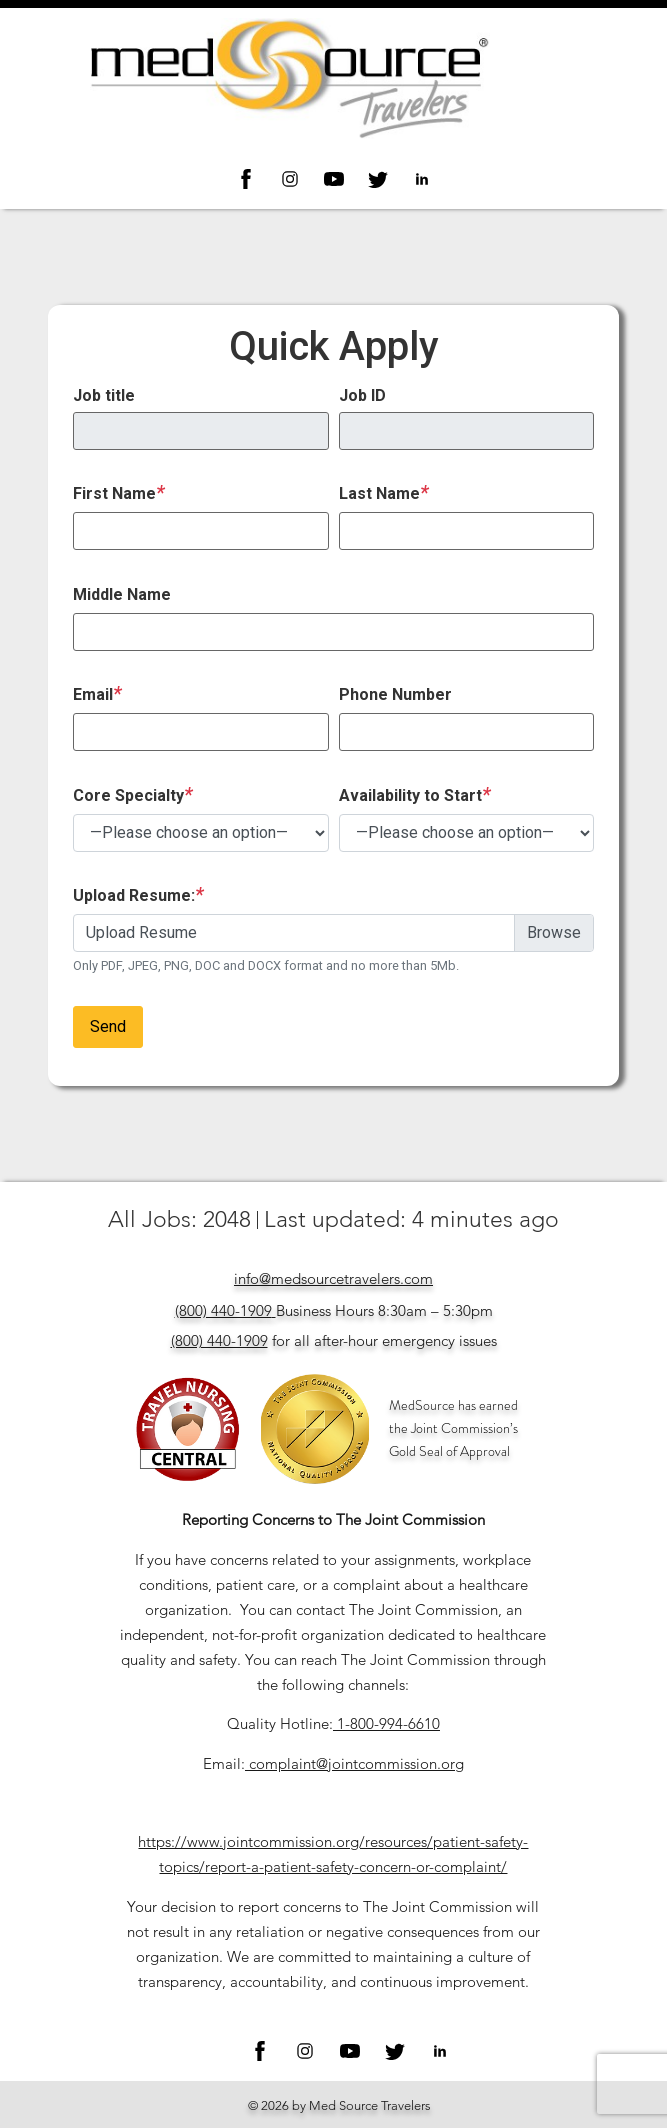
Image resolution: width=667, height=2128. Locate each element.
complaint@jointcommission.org (356, 1763)
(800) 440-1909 (223, 1310)
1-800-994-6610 (388, 1723)
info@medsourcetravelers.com (333, 1278)
